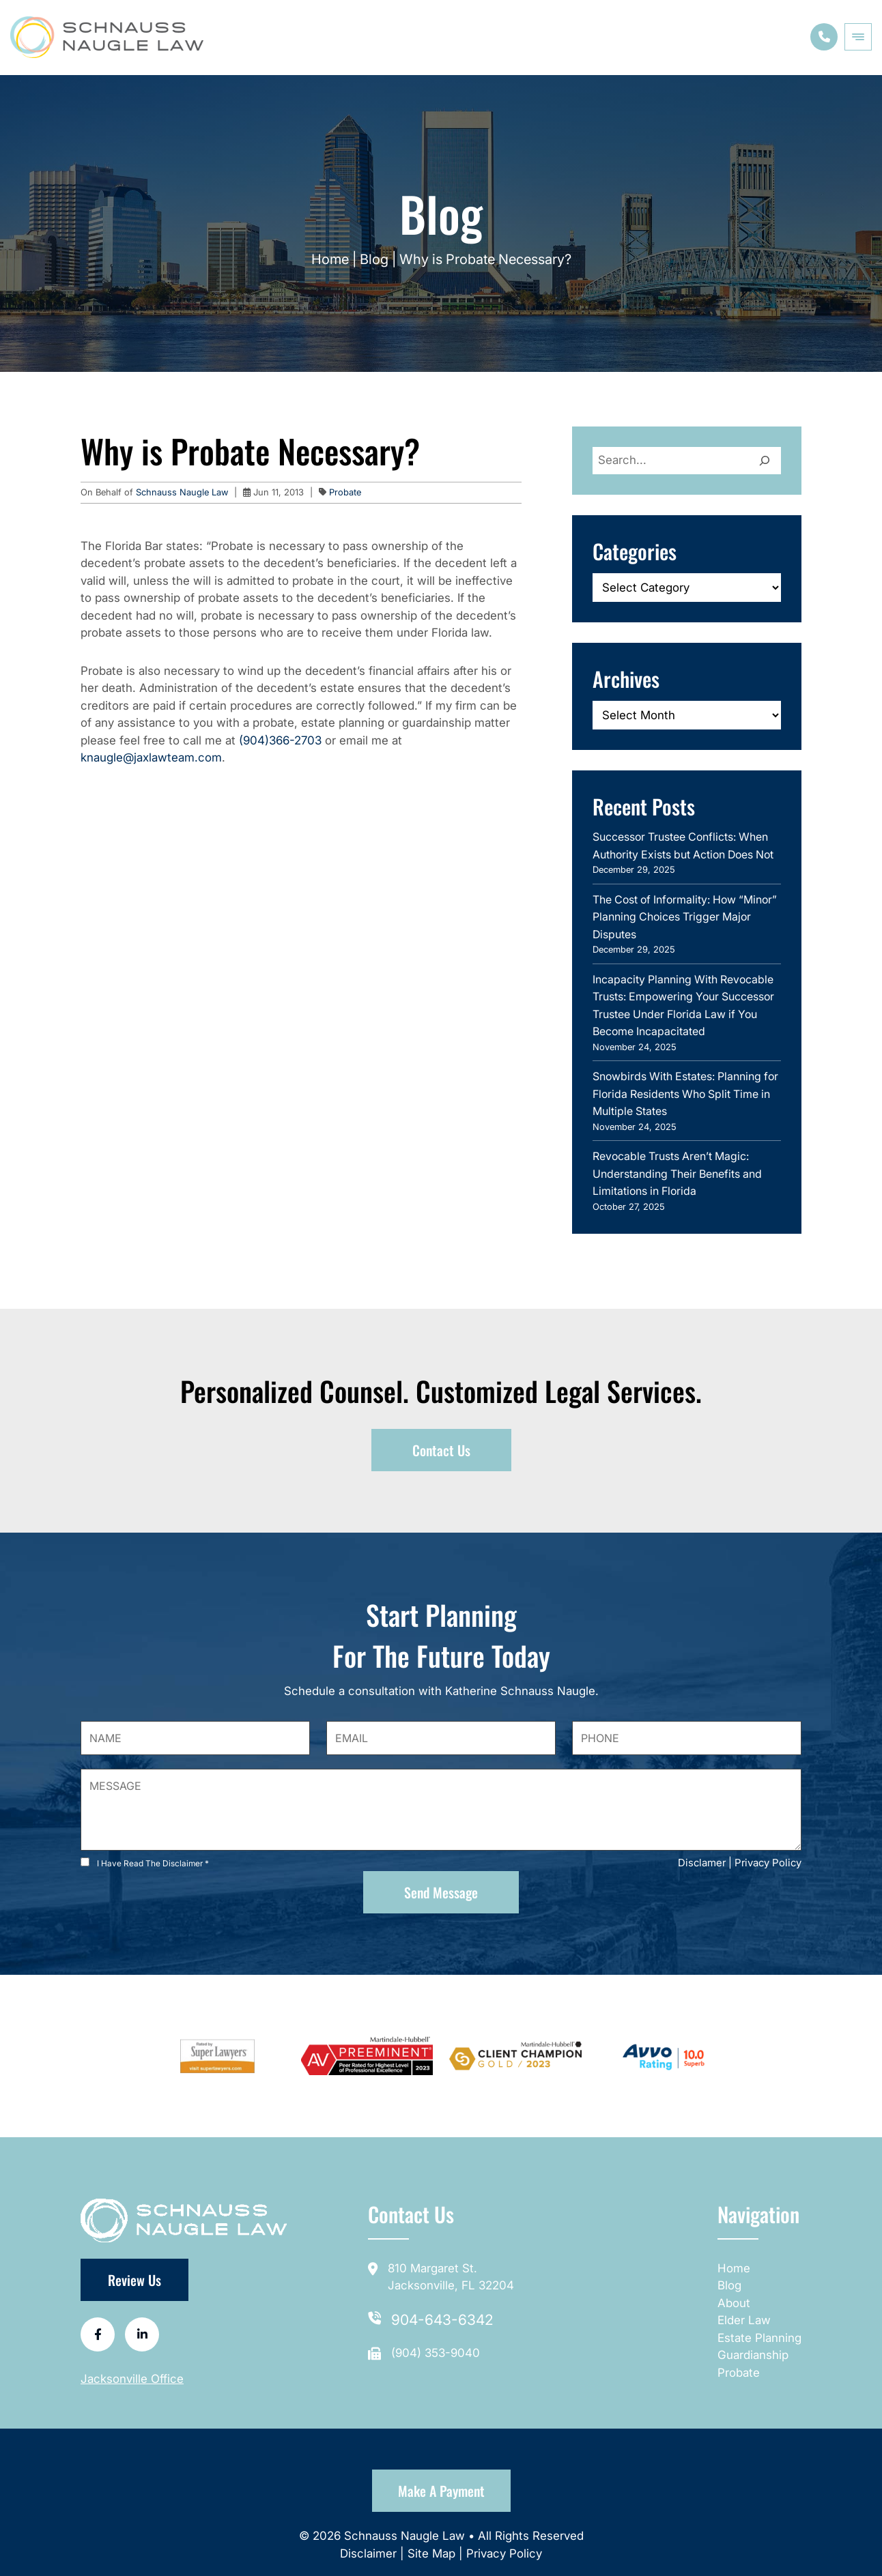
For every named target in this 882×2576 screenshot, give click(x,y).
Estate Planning (759, 2338)
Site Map (431, 2553)
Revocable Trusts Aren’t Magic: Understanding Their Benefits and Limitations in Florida (677, 1173)
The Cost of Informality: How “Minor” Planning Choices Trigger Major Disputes (685, 917)
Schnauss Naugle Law (183, 492)
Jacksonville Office (132, 2379)
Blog (374, 259)
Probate (345, 492)
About (733, 2303)
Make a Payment (441, 2490)
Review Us (134, 2280)
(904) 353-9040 (435, 2353)
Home (330, 259)
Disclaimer (370, 2553)
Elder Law (744, 2320)
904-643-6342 (442, 2319)
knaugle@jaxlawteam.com (151, 757)
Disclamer (702, 1862)
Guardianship (752, 2355)
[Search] (764, 461)
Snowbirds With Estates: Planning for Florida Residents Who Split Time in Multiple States (685, 1093)
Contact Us (441, 1450)
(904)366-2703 (280, 740)
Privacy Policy (768, 1862)
